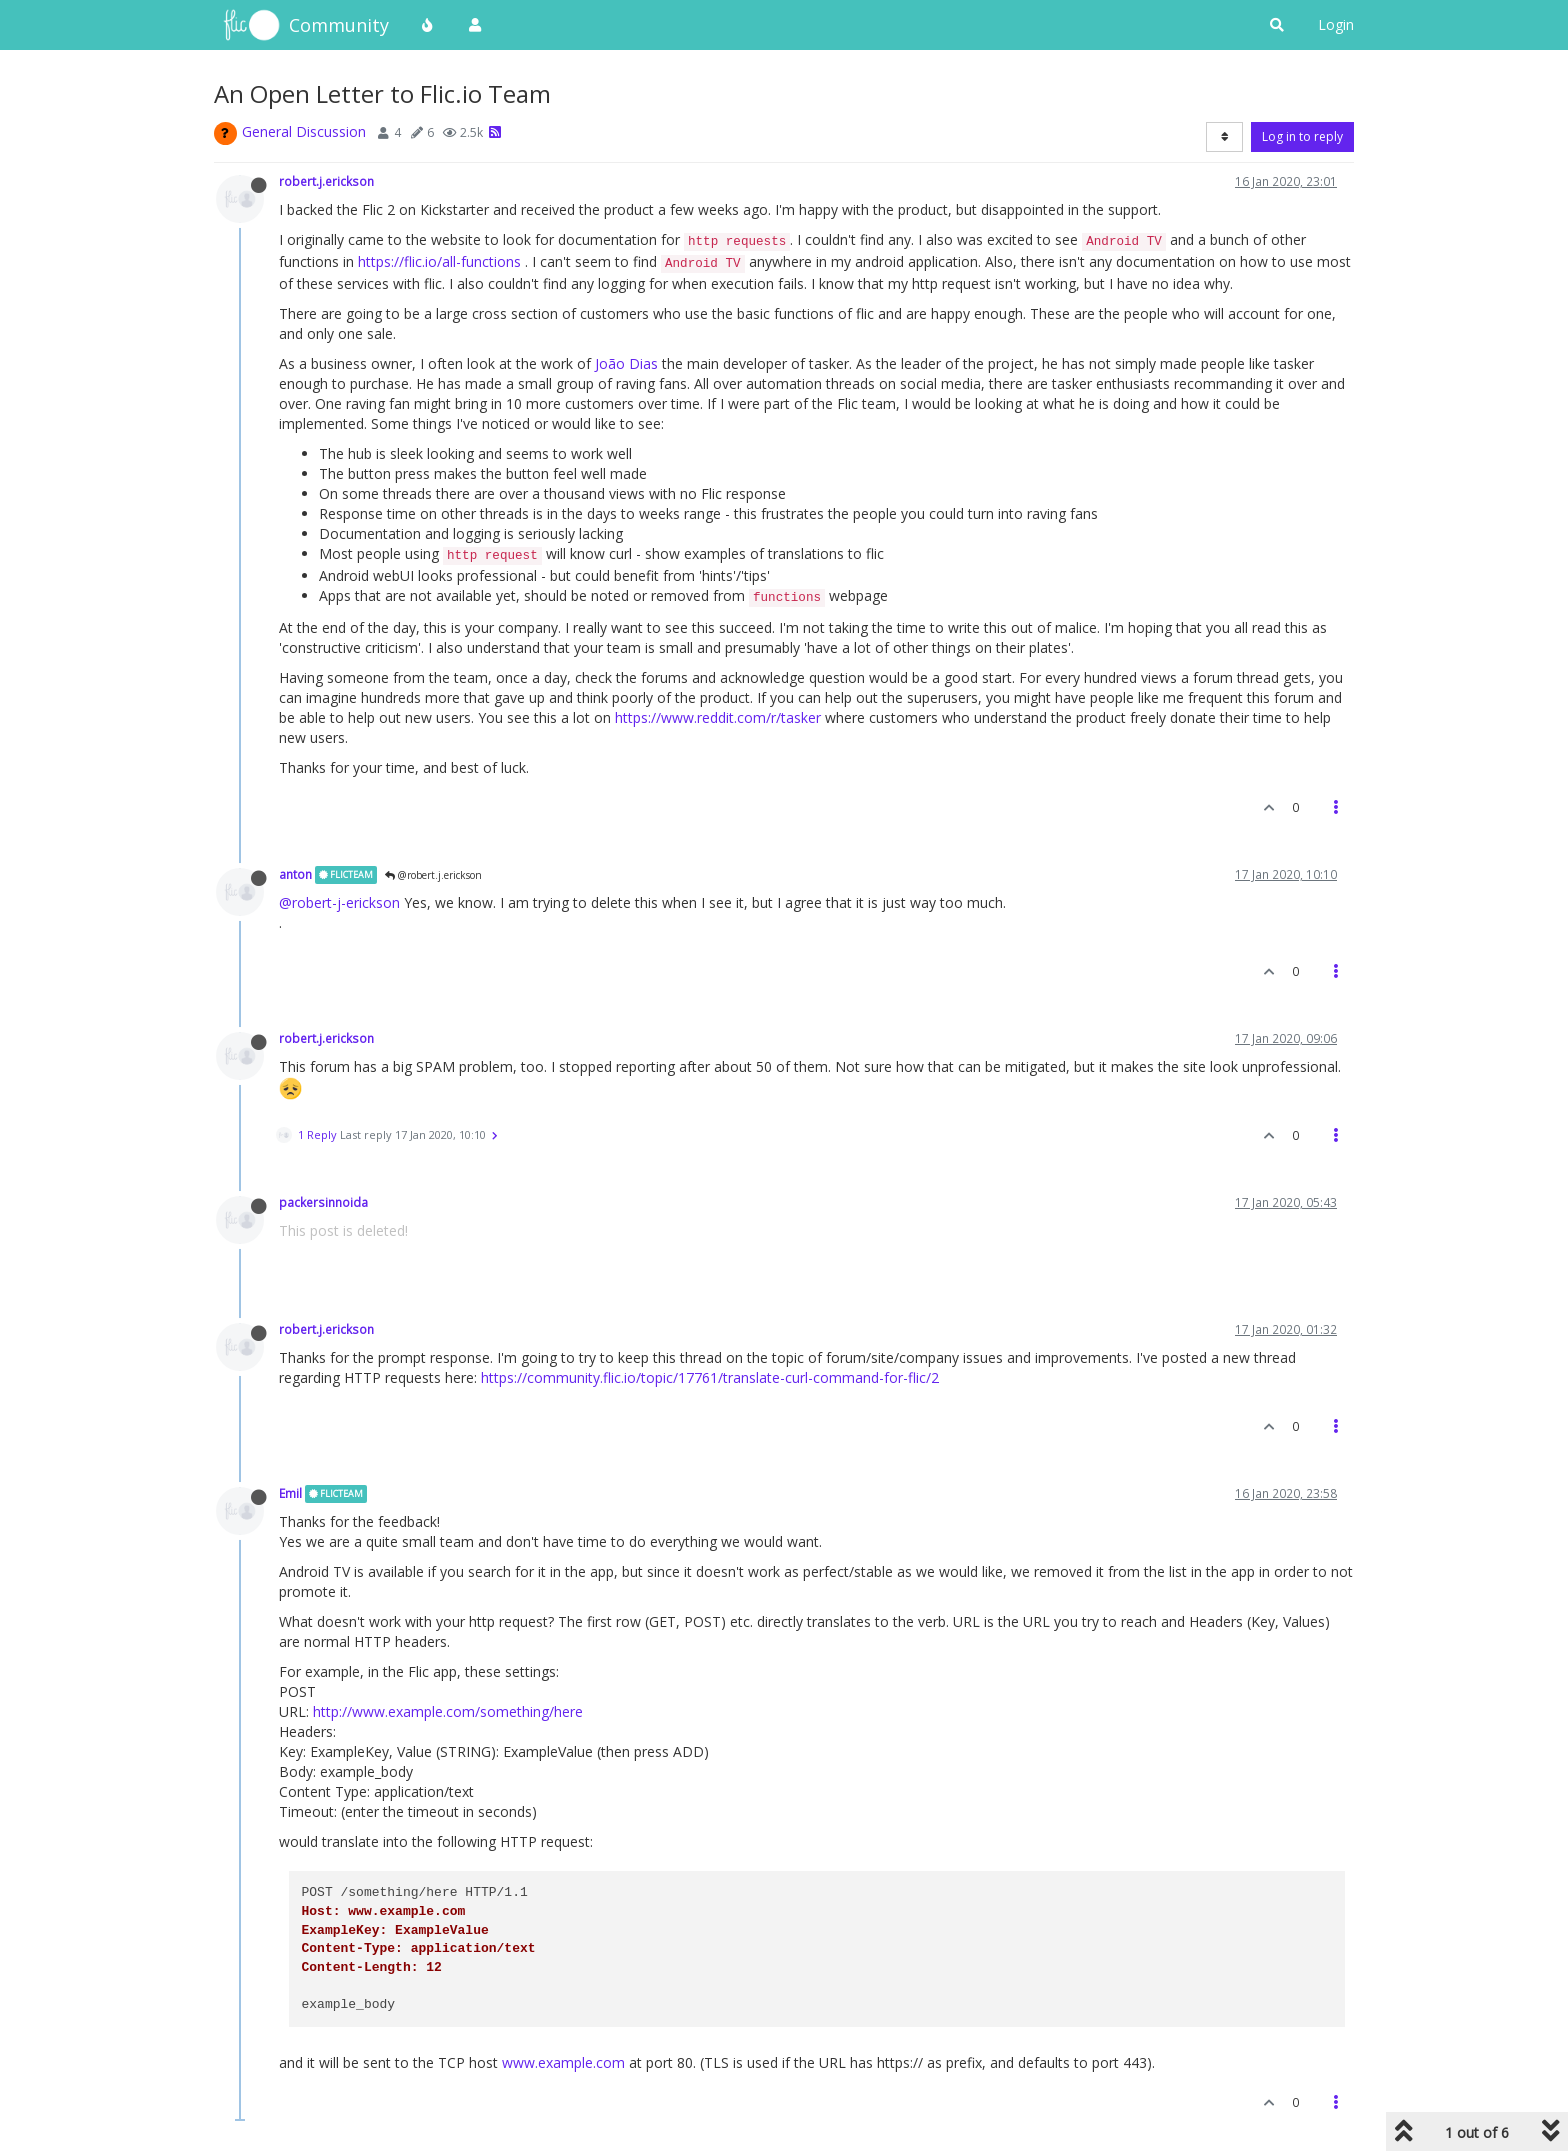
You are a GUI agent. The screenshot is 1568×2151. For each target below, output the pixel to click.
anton (295, 874)
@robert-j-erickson (339, 902)
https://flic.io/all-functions (439, 261)
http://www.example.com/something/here (448, 1711)
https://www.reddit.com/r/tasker (718, 717)
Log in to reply (1302, 136)
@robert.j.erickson (433, 875)
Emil (290, 1493)
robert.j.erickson (326, 181)
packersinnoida (323, 1202)
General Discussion (304, 131)
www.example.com (563, 2062)
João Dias (626, 363)
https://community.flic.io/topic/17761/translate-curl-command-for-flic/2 (710, 1377)
